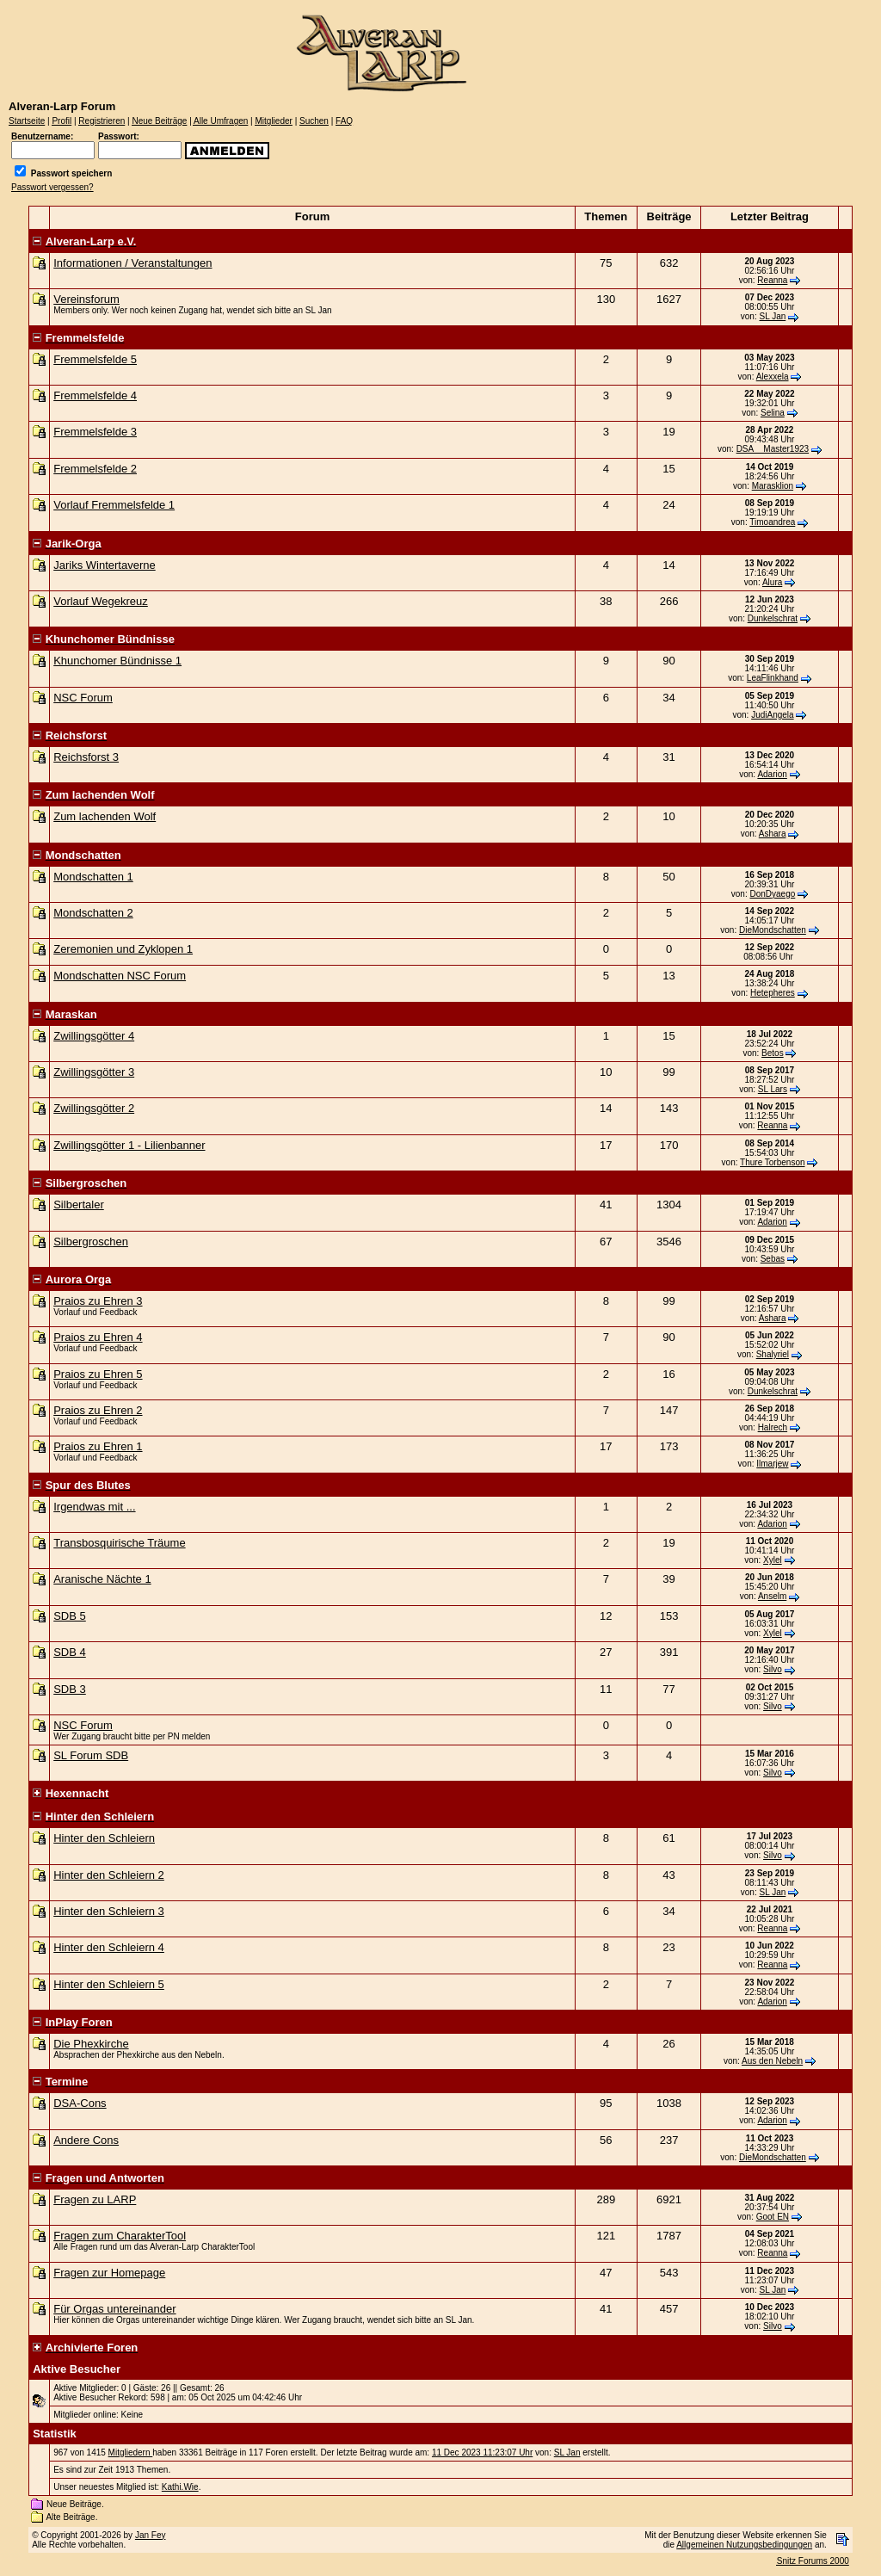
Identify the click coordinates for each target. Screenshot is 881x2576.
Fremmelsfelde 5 (95, 359)
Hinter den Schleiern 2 (108, 1875)
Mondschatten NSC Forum (119, 975)
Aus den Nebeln (772, 2061)
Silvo (772, 1669)
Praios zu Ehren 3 (97, 1300)
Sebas (773, 1258)
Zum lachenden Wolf (104, 816)
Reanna (772, 280)
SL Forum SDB (90, 1755)
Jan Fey (150, 2535)
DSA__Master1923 (773, 449)
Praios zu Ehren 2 (97, 1410)
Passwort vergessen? (52, 187)
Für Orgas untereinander (114, 2308)
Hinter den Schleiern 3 (108, 1911)
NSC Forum (83, 697)
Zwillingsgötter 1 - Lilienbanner (129, 1145)
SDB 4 (69, 1652)
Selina (773, 412)
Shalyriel (772, 1354)
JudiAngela (772, 715)
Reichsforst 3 (86, 757)
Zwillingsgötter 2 (93, 1108)
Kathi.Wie (180, 2487)
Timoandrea (772, 522)
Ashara (772, 833)
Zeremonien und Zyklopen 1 (123, 948)
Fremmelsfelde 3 (95, 431)
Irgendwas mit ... (94, 1506)
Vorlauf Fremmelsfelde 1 (114, 504)
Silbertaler (78, 1204)
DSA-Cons (79, 2103)
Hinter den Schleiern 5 (108, 1984)
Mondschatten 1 (93, 876)
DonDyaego (772, 894)
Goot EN (772, 2216)
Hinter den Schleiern (104, 1838)
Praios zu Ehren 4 (97, 1337)
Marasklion (772, 486)
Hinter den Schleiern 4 (108, 1947)
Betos (772, 1053)
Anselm (772, 1596)
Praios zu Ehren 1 (97, 1446)
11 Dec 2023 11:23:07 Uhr (482, 2452)
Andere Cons (86, 2140)
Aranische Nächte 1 (102, 1578)
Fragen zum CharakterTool (119, 2235)
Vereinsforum (86, 299)
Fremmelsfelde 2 (95, 468)
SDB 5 (69, 1615)
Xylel (772, 1560)
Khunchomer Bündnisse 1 (117, 660)
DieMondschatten (772, 930)
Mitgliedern (130, 2452)
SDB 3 (69, 1689)
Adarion (771, 774)
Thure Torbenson (772, 1162)
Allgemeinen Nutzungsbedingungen (744, 2544)
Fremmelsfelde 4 (95, 395)
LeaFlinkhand (772, 678)
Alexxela (772, 376)
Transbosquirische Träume (119, 1542)
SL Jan (773, 316)
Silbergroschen (90, 1241)
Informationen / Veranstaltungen (132, 262)
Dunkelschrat (773, 618)
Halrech (772, 1427)
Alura (772, 582)
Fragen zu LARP (94, 2199)
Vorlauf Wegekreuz (100, 601)
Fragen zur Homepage (109, 2272)
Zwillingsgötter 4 (93, 1035)
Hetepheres (772, 993)
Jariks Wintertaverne (104, 565)
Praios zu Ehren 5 (97, 1374)
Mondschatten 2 (93, 912)
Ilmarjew (772, 1463)
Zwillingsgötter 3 (93, 1072)
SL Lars (772, 1089)
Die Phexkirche (90, 2043)
